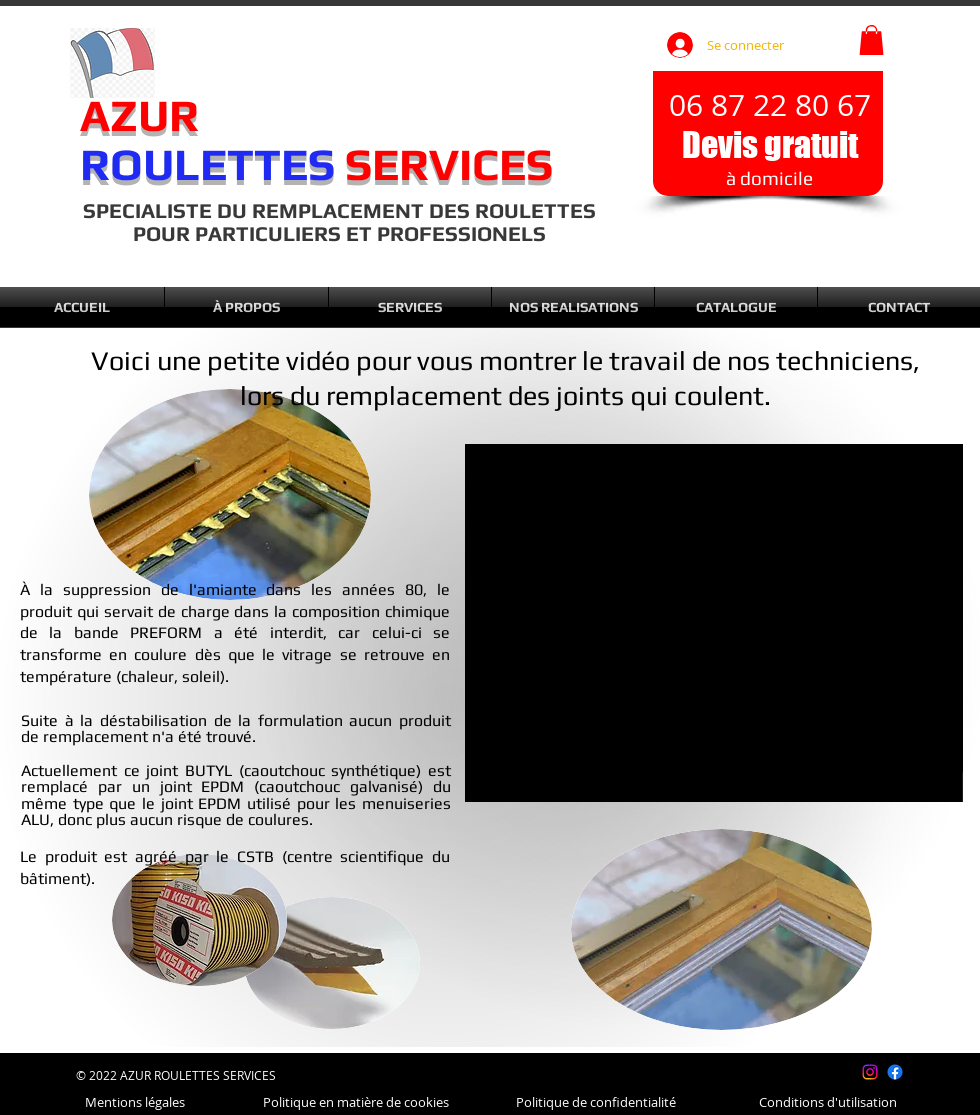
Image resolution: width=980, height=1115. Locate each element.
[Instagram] (870, 1072)
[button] (871, 40)
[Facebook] (895, 1072)
